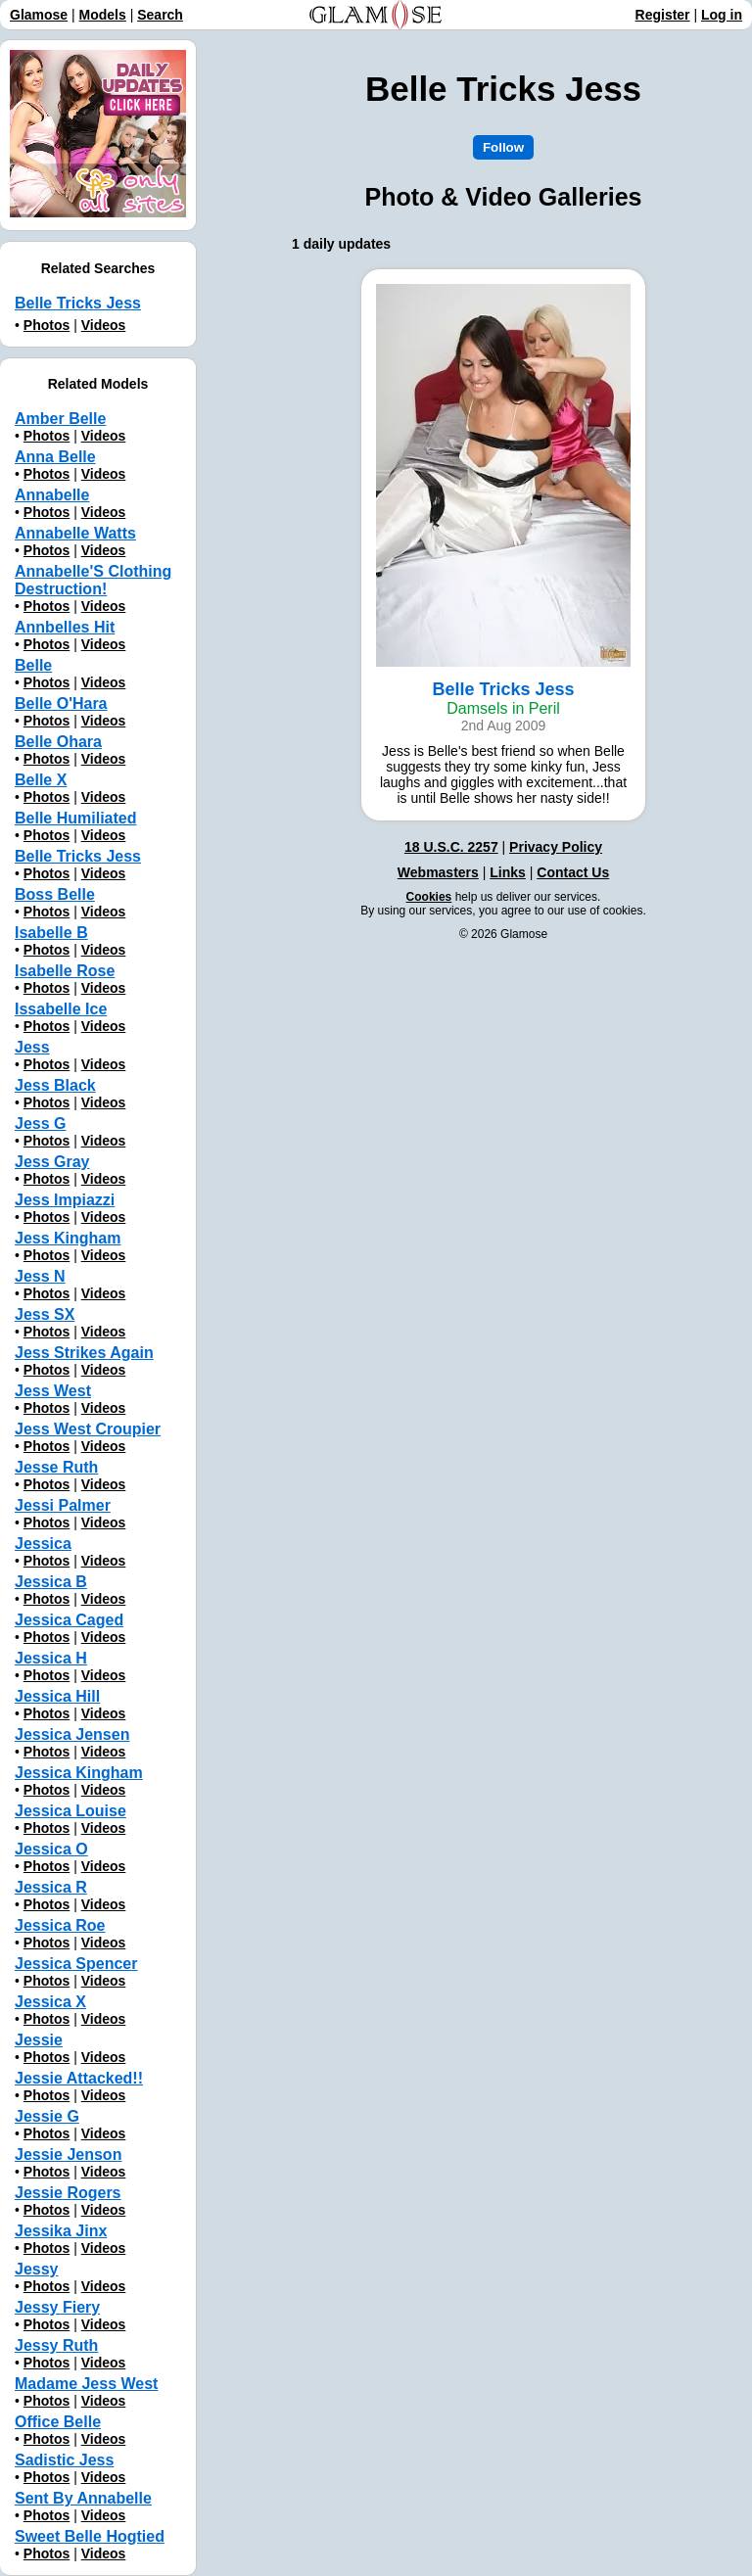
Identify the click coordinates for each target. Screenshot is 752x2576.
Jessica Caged (69, 1620)
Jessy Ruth (56, 2345)
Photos (47, 325)
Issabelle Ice (61, 1009)
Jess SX (44, 1314)
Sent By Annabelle (83, 2498)
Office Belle (58, 2421)
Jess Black (55, 1085)
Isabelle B (51, 932)
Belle (33, 665)
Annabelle (52, 495)
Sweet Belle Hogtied (89, 2536)
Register (662, 15)
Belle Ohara (58, 741)
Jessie (39, 2040)
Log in (721, 15)
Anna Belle (55, 456)
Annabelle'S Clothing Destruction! (93, 580)
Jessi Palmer (63, 1505)
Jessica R (51, 1887)
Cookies (429, 897)
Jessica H (51, 1658)
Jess (32, 1047)
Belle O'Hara (61, 703)
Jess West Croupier (88, 1429)
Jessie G (47, 2116)
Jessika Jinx (61, 2231)
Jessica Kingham (79, 1772)
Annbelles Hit (65, 627)
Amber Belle (60, 418)
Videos (103, 325)
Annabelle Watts (75, 533)
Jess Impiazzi (65, 1200)
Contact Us (573, 872)
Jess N (40, 1276)
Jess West (53, 1390)
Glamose (39, 15)
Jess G (40, 1123)
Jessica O (51, 1849)
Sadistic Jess (64, 2460)
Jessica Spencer (76, 1963)
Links (508, 872)
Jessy (37, 2269)
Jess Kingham (67, 1238)
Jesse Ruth (56, 1467)
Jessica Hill (57, 1696)
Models (102, 15)
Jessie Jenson (68, 2154)
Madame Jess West (86, 2383)
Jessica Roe (60, 1925)
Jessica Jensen (72, 1734)
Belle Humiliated (75, 818)
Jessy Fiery (57, 2307)
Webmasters (438, 872)
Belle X (41, 780)
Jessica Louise (70, 1811)
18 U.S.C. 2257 (451, 847)
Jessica (43, 1543)
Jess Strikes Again (84, 1352)
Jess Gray (52, 1161)
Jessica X (50, 2001)
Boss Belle (55, 894)
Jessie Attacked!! (79, 2078)
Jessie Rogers (68, 2192)
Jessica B (51, 1581)
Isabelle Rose (65, 970)
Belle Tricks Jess (78, 303)
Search (160, 15)
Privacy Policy (555, 847)
